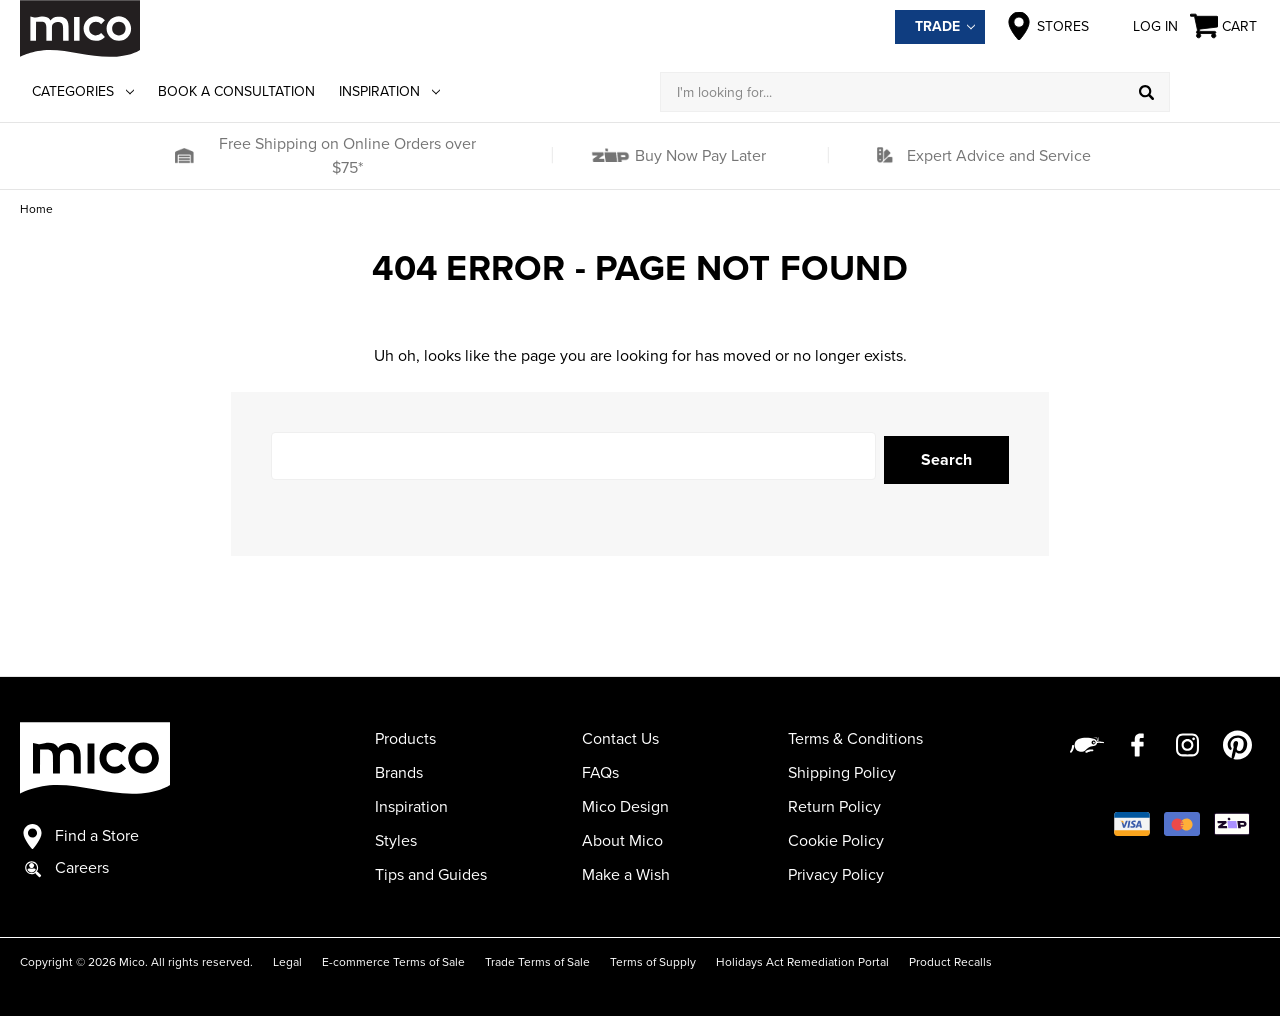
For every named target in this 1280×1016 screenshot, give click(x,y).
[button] (183, 156)
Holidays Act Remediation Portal (802, 958)
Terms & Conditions (855, 735)
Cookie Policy (836, 837)
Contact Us (620, 735)
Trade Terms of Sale (537, 958)
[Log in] (1215, 92)
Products (405, 735)
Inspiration (389, 91)
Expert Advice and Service (999, 156)
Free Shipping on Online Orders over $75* (347, 156)
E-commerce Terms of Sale (393, 958)
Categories (83, 91)
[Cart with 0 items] (1225, 26)
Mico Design (625, 803)
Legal (287, 958)
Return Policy (834, 803)
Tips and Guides (431, 871)
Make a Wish (626, 871)
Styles (396, 837)
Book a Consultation (236, 91)
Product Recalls (950, 958)
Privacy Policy (836, 871)
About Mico (622, 837)
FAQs (600, 769)
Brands (399, 769)
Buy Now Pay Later (698, 156)
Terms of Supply (653, 958)
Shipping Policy (842, 769)
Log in (1139, 26)
